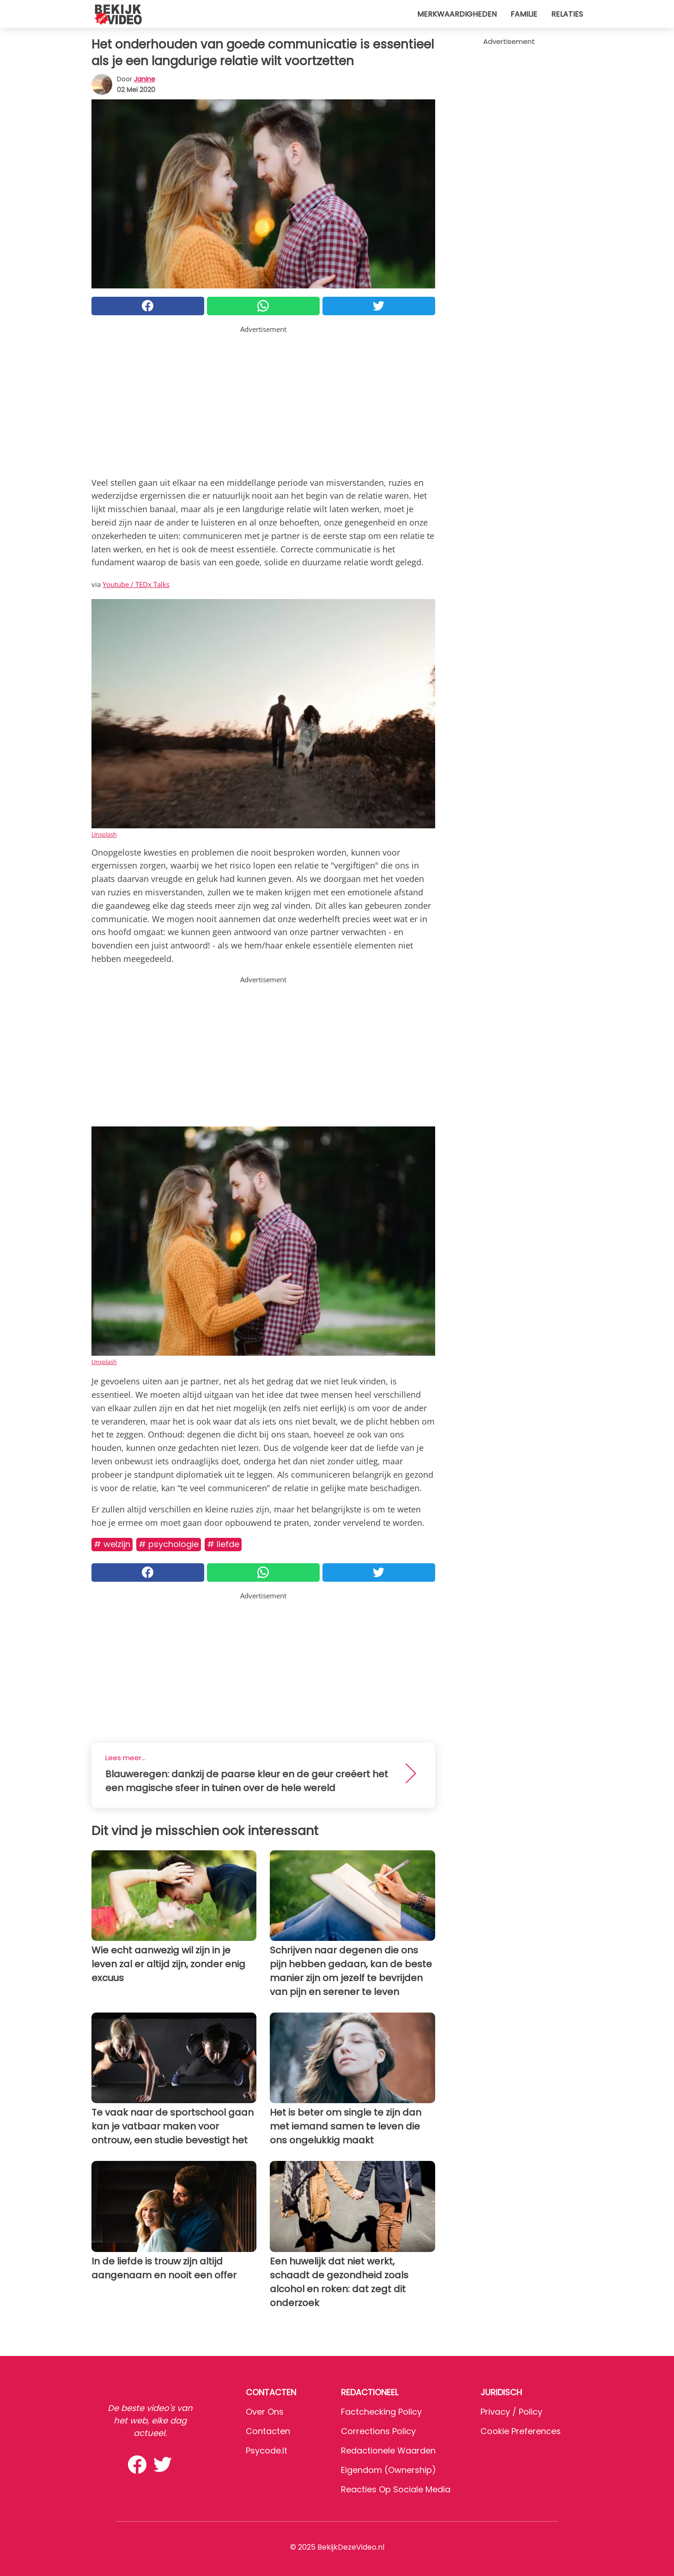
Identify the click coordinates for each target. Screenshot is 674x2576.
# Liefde (223, 1544)
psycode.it (266, 2450)
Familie (523, 14)
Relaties (567, 14)
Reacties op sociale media (395, 2489)
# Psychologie (169, 1544)
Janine (144, 79)
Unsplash (104, 834)
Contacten (268, 2431)
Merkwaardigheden (457, 14)
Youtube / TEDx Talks (136, 584)
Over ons (265, 2411)
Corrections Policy (378, 2431)
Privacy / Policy (511, 2411)
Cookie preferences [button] (520, 2431)
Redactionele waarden (388, 2450)
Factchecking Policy (381, 2411)
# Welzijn (112, 1544)
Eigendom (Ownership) (388, 2470)
